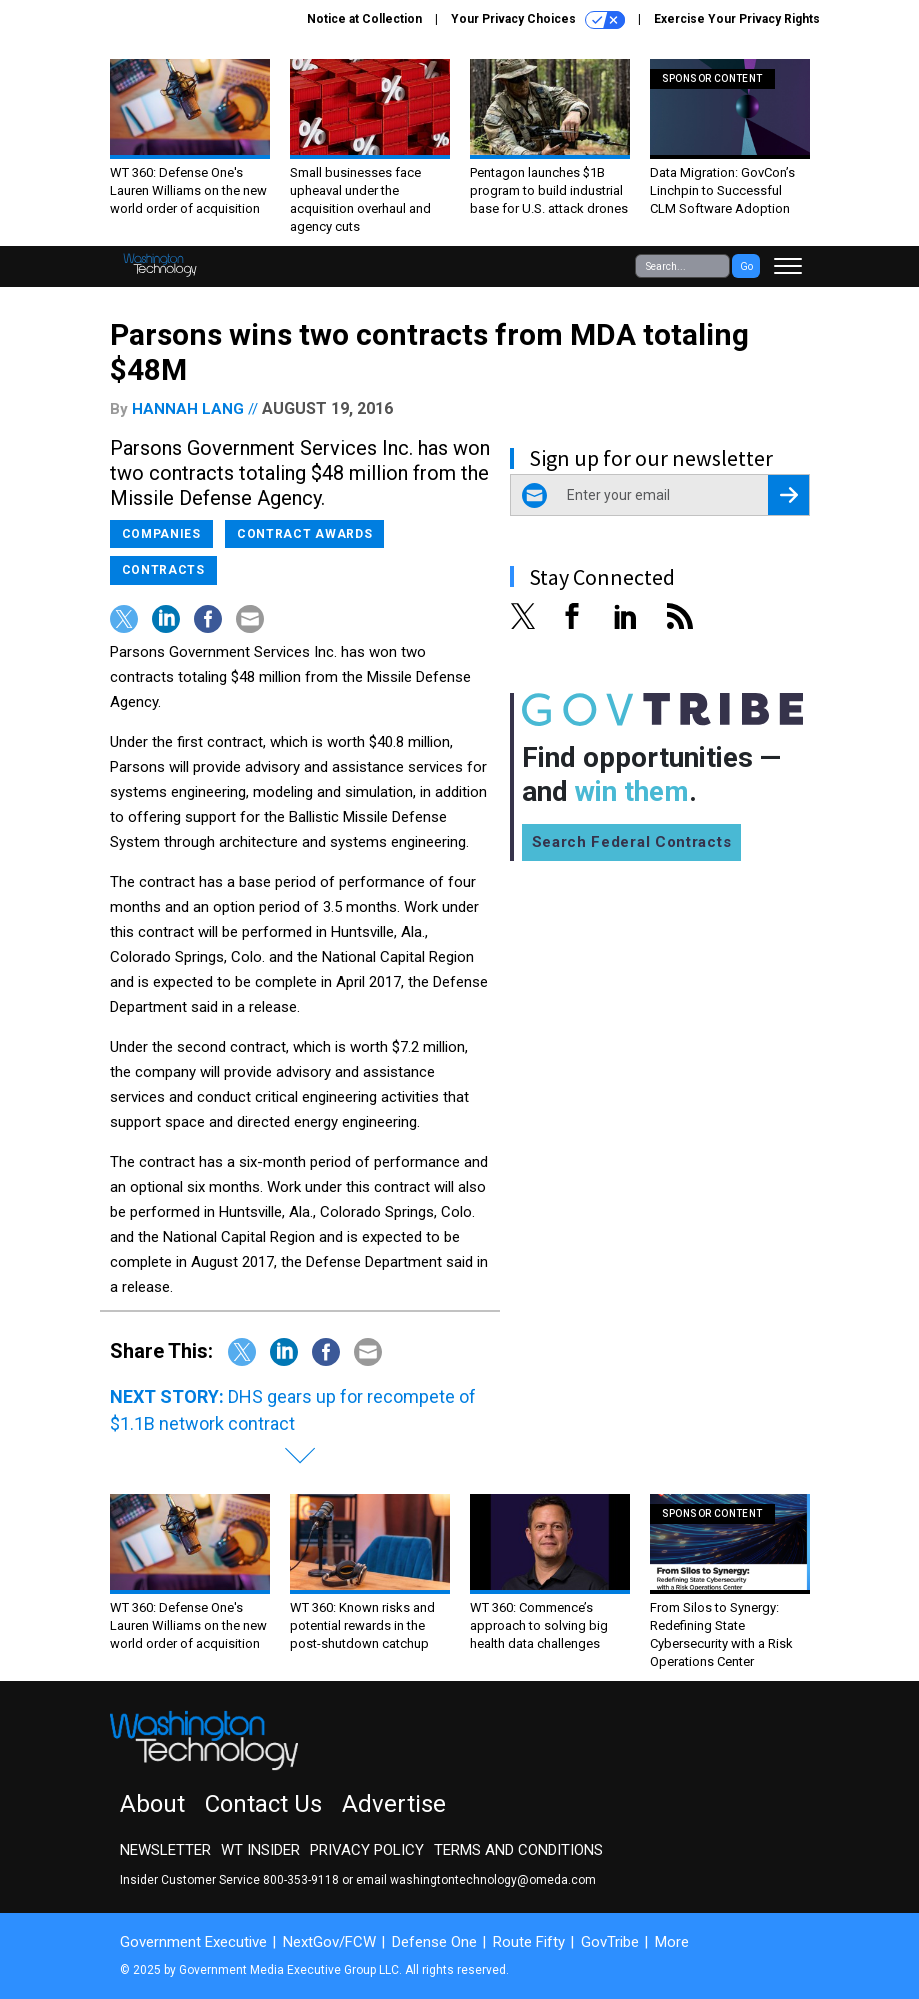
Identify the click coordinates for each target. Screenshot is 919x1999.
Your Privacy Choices (538, 20)
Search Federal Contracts (632, 842)
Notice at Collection (364, 19)
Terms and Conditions (518, 1850)
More (672, 1942)
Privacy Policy (367, 1850)
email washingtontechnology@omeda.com (476, 1880)
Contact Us (263, 1804)
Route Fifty (529, 1942)
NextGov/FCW (329, 1942)
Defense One (434, 1942)
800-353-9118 (301, 1880)
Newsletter (165, 1850)
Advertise (394, 1804)
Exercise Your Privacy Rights (737, 19)
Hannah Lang (188, 409)
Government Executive (193, 1942)
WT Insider (260, 1850)
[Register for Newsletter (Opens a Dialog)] (788, 495)
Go (746, 266)
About (152, 1804)
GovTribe (610, 1942)
